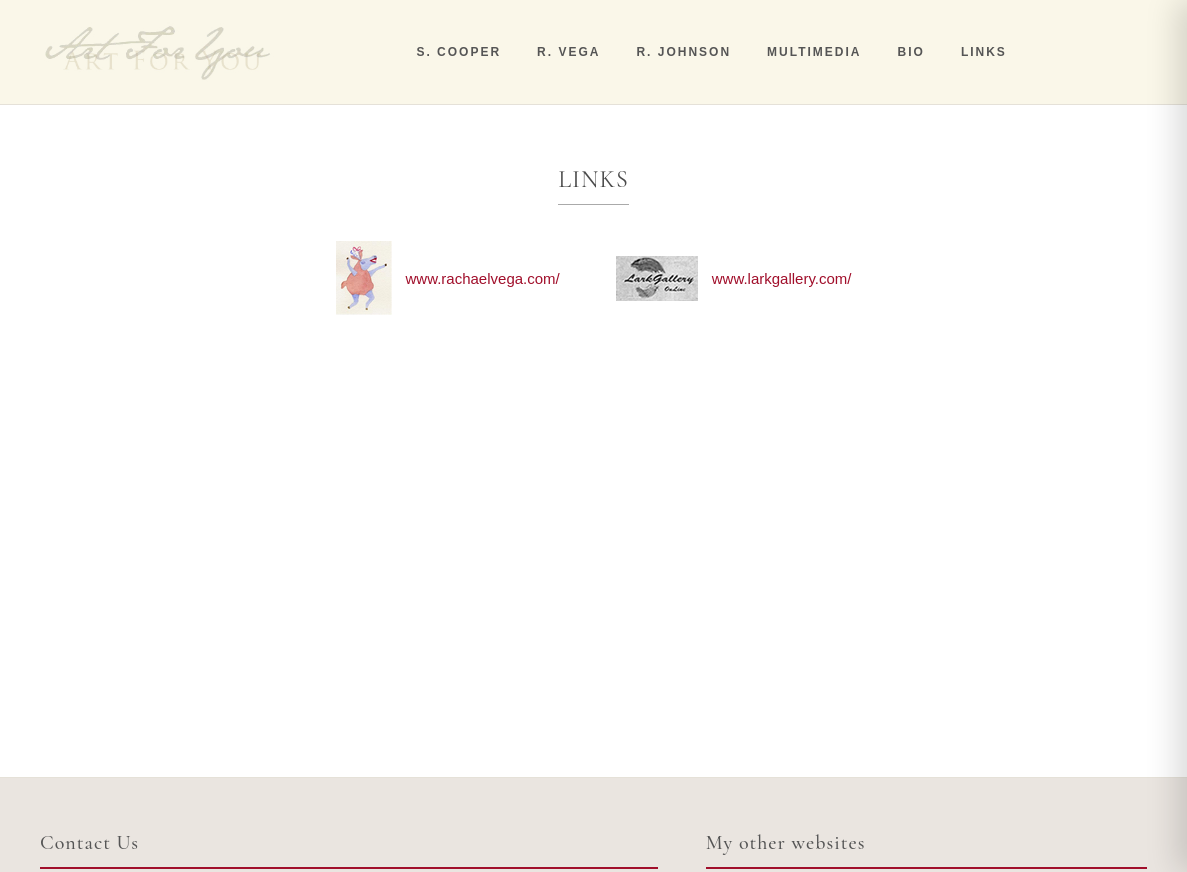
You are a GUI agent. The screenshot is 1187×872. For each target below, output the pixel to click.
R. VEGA (568, 52)
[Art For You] (158, 52)
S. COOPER (458, 52)
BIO (911, 52)
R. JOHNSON (683, 52)
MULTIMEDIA (814, 52)
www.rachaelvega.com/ (483, 278)
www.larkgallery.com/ (782, 278)
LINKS (984, 52)
